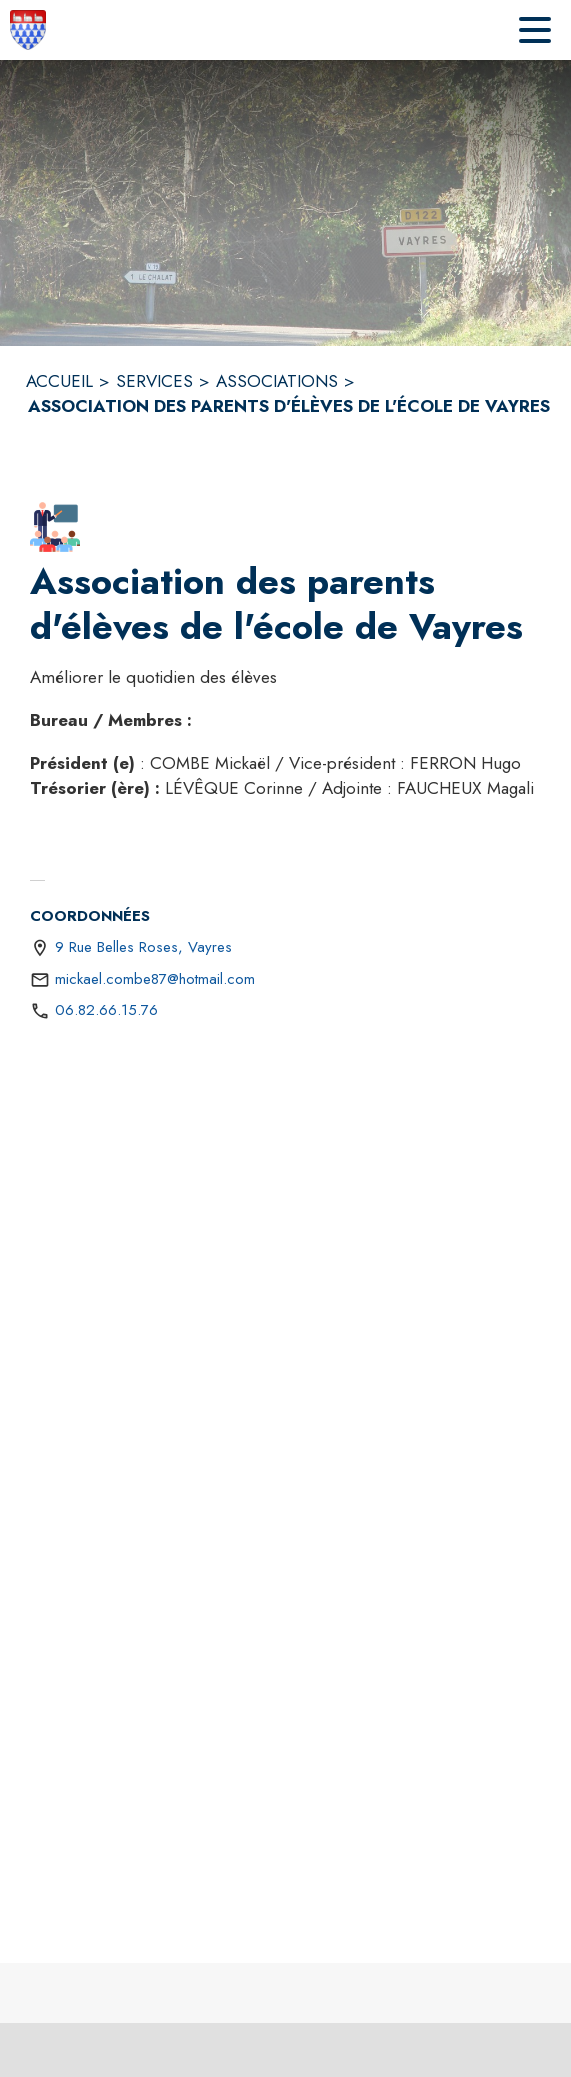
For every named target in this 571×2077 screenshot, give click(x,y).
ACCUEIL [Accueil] (59, 381)
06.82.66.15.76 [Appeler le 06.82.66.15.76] (106, 1010)
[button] (55, 527)
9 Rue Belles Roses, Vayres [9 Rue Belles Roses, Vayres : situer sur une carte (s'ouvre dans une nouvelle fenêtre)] (143, 947)
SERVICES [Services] (154, 381)
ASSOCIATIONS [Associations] (277, 381)
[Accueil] (28, 30)
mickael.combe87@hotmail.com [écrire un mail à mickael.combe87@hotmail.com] (155, 979)
